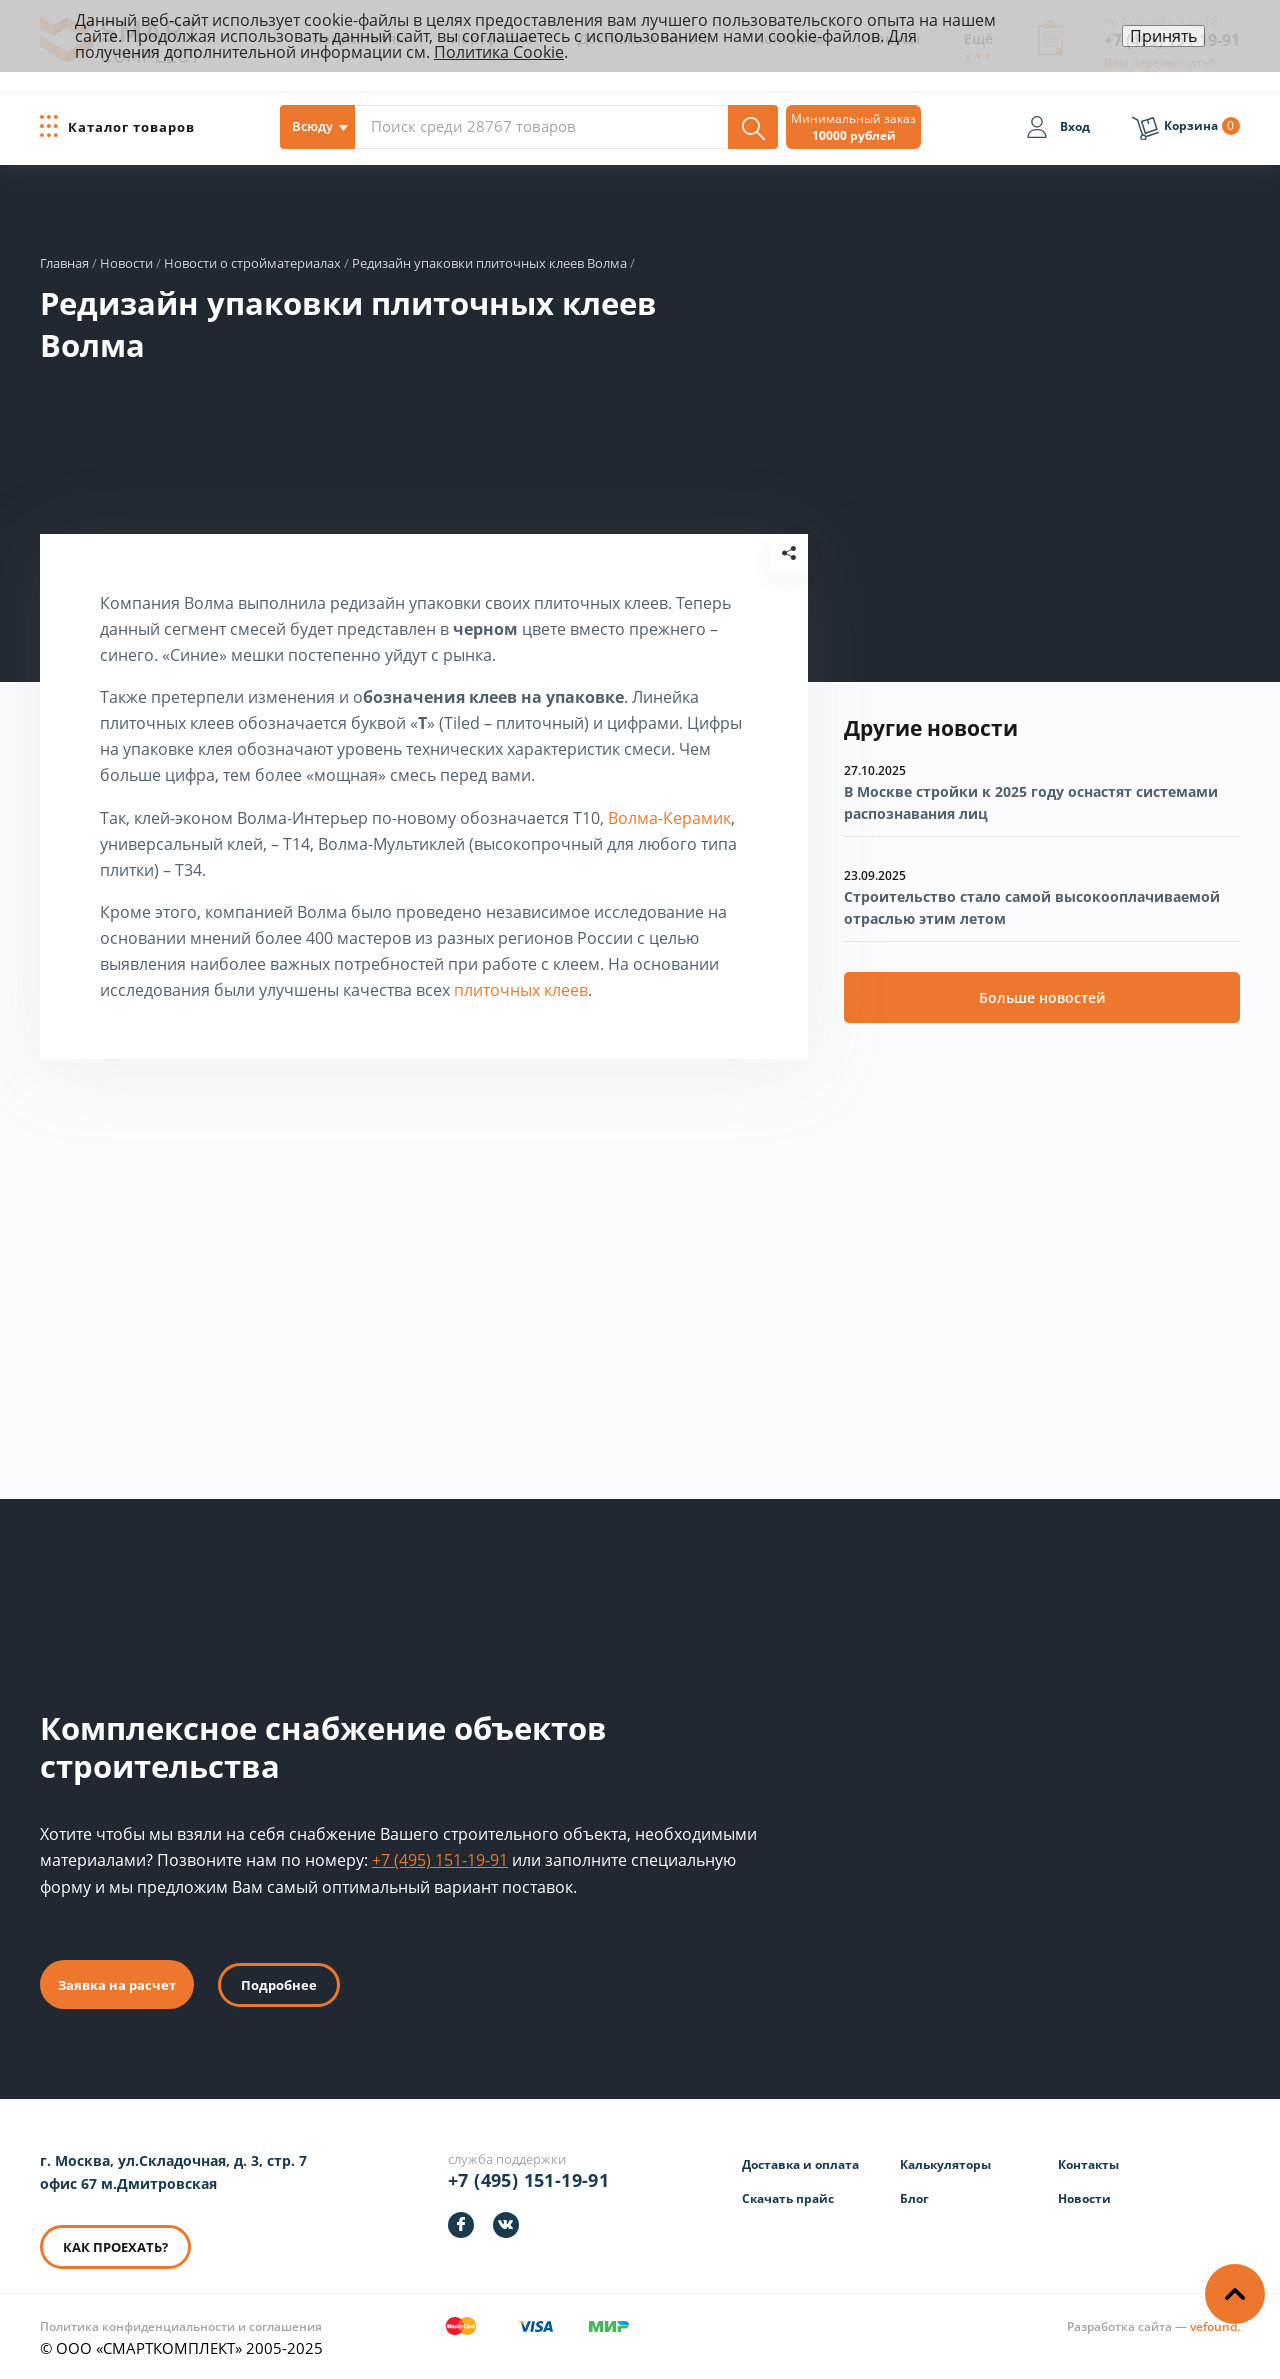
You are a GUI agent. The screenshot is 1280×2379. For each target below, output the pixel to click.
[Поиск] (753, 127)
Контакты (1088, 2164)
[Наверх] (1235, 2294)
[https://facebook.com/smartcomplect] (461, 2225)
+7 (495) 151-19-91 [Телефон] (528, 2180)
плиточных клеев (521, 990)
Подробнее (279, 1985)
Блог (914, 2198)
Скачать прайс (788, 2198)
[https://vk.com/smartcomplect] (506, 2225)
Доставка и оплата (800, 2164)
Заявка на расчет (117, 1985)
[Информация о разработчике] (1153, 2326)
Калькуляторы (945, 2164)
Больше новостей (1042, 997)
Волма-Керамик (669, 818)
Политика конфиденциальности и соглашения (181, 2326)
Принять (1163, 36)
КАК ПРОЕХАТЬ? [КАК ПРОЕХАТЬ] (115, 2247)
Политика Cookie (499, 52)
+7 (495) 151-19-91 (440, 1860)
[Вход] (1058, 130)
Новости (1084, 2198)
